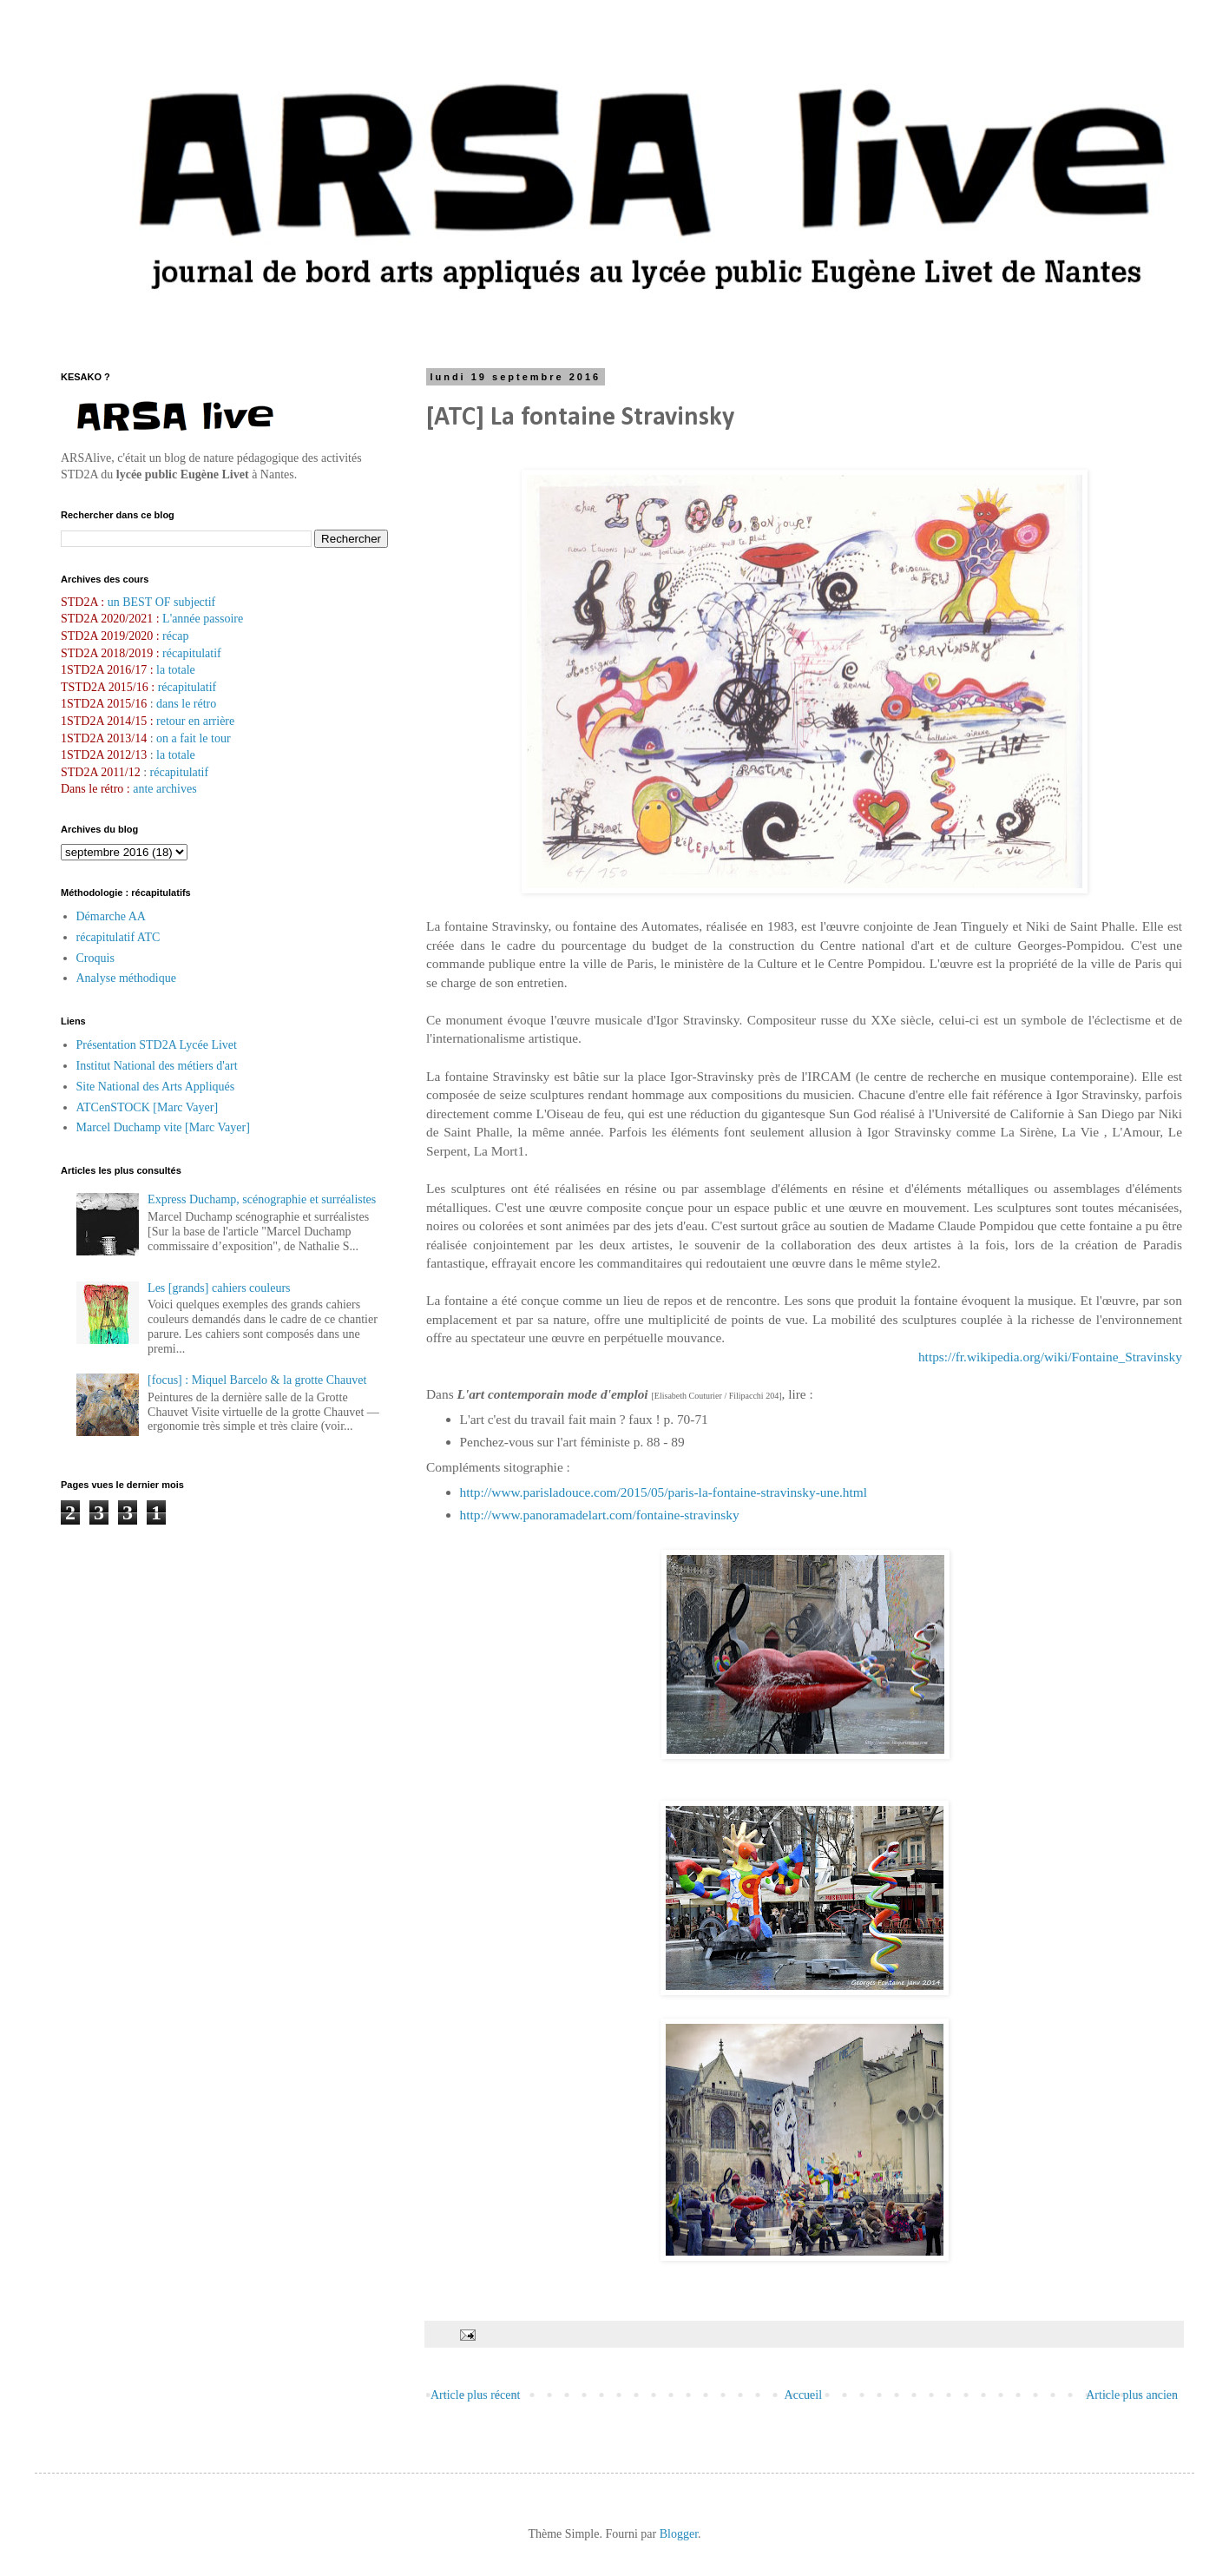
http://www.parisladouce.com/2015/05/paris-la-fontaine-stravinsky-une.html (664, 1492)
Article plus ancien (1132, 2394)
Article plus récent (475, 2394)
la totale (175, 669)
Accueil (804, 2394)
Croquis (95, 958)
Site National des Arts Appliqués (155, 1086)
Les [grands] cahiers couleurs (219, 1288)
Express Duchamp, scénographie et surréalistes (262, 1199)
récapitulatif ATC (118, 937)
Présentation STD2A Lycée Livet (156, 1044)
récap (175, 635)
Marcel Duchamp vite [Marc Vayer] (163, 1127)
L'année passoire (202, 618)
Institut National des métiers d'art (157, 1065)
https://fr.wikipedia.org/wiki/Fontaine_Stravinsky (1050, 1356)
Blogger (679, 2533)
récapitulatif (191, 653)
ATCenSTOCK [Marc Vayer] (147, 1107)
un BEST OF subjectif (162, 602)
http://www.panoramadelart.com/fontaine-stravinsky (599, 1514)
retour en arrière (195, 721)
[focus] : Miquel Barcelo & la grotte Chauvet (257, 1380)
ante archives (164, 788)
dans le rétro (186, 703)
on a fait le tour (193, 738)
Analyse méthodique (126, 978)
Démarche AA (111, 916)
